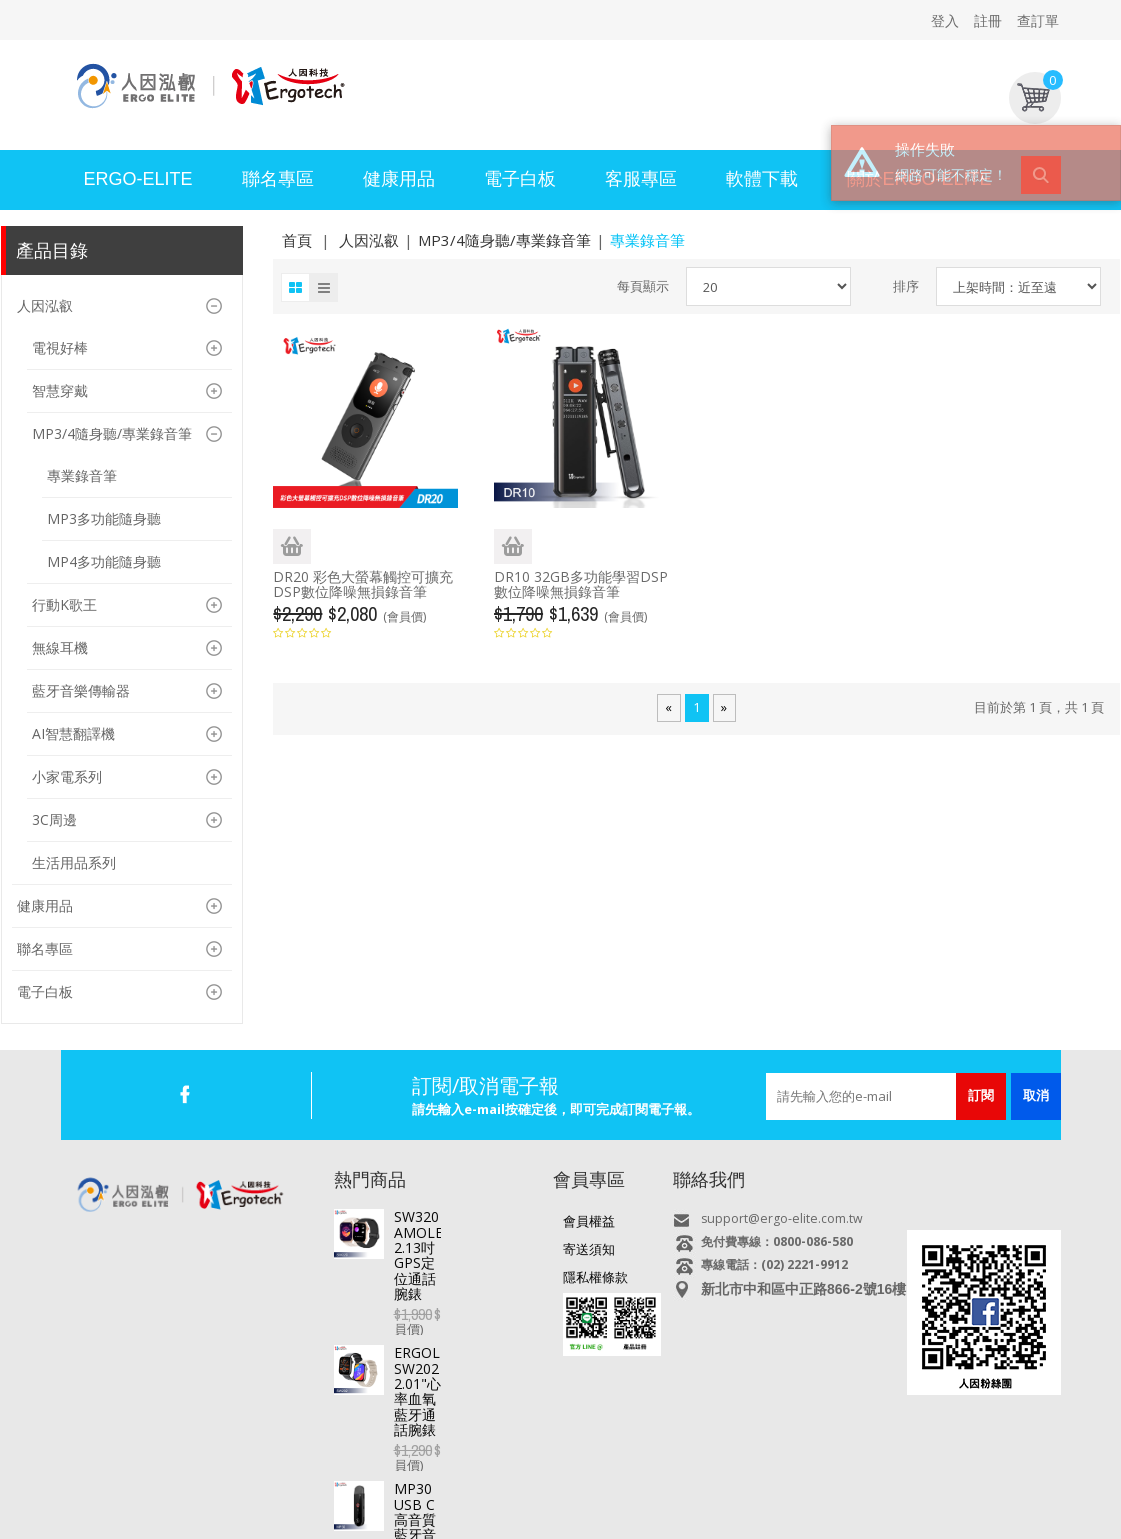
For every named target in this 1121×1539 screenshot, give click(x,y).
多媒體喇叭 (739, 1477)
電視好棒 (316, 1477)
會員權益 (589, 1221)
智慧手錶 (381, 1477)
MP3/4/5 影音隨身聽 (635, 1477)
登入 (945, 20)
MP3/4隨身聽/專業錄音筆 (504, 240)
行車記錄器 (452, 1477)
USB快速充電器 (913, 1477)
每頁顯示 (643, 286)
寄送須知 (589, 1249)
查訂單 (1038, 20)
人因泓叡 (369, 240)
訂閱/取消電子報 (485, 1085)
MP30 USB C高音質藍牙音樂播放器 (463, 1361)
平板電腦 (186, 1477)
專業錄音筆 (530, 1477)
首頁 (297, 240)
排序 (906, 286)
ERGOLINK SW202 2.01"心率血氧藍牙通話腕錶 (466, 1293)
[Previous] (668, 708)
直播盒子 (251, 1477)
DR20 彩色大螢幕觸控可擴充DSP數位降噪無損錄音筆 (363, 584)
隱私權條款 (595, 1277)
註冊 (988, 20)
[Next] (724, 708)
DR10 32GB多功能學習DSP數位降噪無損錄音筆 (581, 584)
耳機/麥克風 (820, 1477)
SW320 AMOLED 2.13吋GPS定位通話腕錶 (464, 1224)
